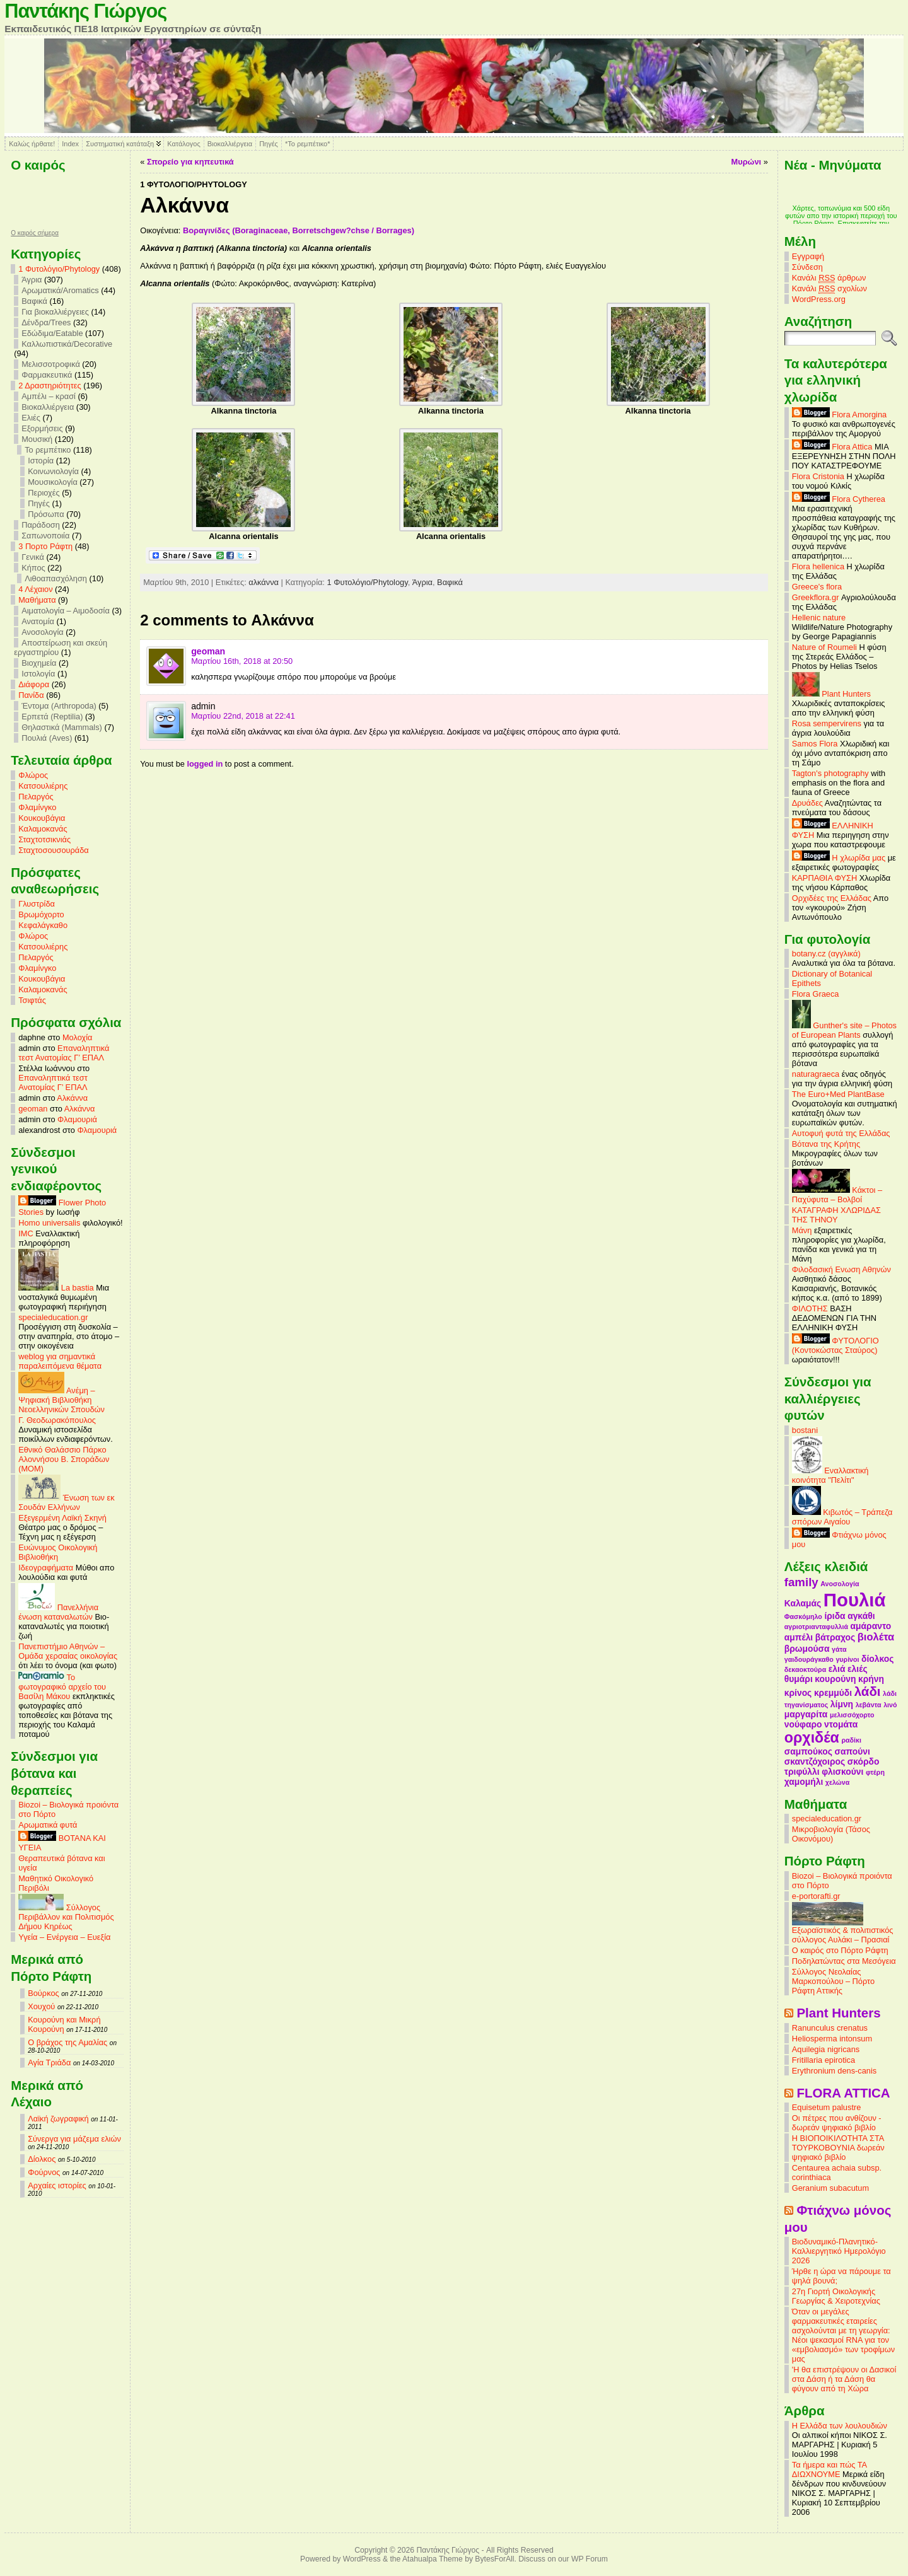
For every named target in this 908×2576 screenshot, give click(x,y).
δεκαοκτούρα (805, 1669)
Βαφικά (34, 301)
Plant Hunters (831, 694)
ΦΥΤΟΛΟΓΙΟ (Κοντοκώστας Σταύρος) (835, 1345)
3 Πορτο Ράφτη (45, 546)
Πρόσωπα (46, 514)
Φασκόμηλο (803, 1616)
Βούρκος (43, 1993)
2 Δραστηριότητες (49, 385)
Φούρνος (44, 2172)
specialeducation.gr (53, 1317)
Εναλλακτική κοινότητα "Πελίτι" (830, 1475)
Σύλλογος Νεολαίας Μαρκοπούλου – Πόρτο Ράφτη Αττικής (833, 1981)
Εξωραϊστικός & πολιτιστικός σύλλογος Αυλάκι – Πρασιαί (842, 1931)
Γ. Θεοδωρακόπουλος (57, 1420)
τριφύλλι (802, 1772)
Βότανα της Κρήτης (826, 1144)
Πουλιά (855, 1599)
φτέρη (875, 1772)
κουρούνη (835, 1679)
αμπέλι (798, 1637)
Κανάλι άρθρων (829, 278)
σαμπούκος (808, 1751)
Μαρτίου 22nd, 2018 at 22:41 (243, 716)
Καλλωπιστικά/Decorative (66, 344)
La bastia (56, 1287)
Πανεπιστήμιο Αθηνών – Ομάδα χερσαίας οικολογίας (67, 1651)
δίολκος (877, 1659)
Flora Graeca (815, 994)
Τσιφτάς (32, 1000)
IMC (25, 1233)
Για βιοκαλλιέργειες (55, 311)
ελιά (837, 1669)
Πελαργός (36, 796)
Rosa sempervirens (826, 723)
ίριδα (834, 1616)
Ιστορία (41, 460)
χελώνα (837, 1782)
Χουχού (41, 2006)
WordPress (362, 2559)
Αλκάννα (72, 1098)
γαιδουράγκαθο (809, 1659)
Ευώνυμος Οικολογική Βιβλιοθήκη (57, 1552)
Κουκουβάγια (41, 818)
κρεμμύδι (833, 1693)
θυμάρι (798, 1679)
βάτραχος (835, 1637)
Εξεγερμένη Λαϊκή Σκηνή (62, 1518)
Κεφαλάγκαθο (42, 925)
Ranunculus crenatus (830, 2028)
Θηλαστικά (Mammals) (61, 727)
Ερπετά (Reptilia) (52, 716)
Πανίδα (31, 695)
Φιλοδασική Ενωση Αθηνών (841, 1269)
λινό (890, 1705)
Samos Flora (815, 743)
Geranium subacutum (830, 2188)
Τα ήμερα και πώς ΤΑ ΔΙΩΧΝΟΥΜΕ (829, 2469)
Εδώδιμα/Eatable (52, 333)
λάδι (867, 1691)
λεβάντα (869, 1705)
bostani (805, 1430)
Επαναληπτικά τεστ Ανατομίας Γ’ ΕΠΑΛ (63, 1052)
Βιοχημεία (38, 663)
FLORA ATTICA (843, 2093)
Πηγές (268, 144)
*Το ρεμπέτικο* (307, 144)
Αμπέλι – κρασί (48, 396)
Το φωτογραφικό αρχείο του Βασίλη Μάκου (62, 1687)
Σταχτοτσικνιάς (44, 839)
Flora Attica (832, 446)
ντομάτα (841, 1724)
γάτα (839, 1649)
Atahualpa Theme (432, 2559)
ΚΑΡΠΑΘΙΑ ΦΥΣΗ (825, 878)
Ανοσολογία (42, 632)
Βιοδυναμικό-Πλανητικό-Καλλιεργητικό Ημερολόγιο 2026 (839, 2251)
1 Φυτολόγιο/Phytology (59, 269)
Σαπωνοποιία (45, 535)
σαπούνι (852, 1751)
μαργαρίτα (806, 1714)
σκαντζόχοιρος (814, 1761)
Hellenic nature (819, 617)
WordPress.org (819, 299)
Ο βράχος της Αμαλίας (67, 2042)
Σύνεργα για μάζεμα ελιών (74, 2139)
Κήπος (33, 567)
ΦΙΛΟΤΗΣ (810, 1308)
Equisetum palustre (826, 2107)
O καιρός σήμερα (35, 233)
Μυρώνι (746, 161)
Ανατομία (37, 621)
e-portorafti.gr (816, 1896)
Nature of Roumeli (824, 647)
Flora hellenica (818, 566)
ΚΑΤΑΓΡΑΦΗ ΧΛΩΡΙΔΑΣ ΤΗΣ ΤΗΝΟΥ (836, 1214)
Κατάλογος (183, 144)
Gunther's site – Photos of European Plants (844, 1030)
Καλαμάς (802, 1603)
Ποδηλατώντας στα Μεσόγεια (844, 1961)
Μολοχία (77, 1037)
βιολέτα (876, 1637)
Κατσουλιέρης (42, 786)
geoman (32, 1108)
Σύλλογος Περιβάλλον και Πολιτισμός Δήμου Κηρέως (66, 1917)
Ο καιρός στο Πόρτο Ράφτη (840, 1950)
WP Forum (589, 2559)
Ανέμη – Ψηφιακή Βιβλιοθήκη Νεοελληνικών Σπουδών (61, 1400)
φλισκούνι (842, 1772)
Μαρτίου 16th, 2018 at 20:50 (242, 661)
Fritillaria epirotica (823, 2060)
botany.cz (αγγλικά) (826, 953)
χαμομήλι (803, 1782)
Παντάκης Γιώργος (85, 11)
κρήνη (871, 1679)
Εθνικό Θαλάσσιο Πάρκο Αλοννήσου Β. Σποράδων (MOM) (63, 1459)
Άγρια (31, 279)
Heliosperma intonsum (832, 2038)
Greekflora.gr (815, 597)
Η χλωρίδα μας (838, 857)
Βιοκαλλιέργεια (229, 144)
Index (70, 144)
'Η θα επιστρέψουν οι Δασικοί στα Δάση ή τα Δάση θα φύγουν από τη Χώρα (844, 2379)
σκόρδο (863, 1761)
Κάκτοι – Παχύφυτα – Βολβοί (837, 1194)
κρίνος (798, 1693)
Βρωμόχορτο (41, 914)
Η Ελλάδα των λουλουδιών (839, 2425)
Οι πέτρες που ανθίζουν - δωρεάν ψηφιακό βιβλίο (837, 2122)
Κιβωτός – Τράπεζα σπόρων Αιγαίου (842, 1516)
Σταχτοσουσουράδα (53, 850)
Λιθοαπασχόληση (56, 578)
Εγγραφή (808, 256)
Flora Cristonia (818, 476)
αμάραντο (871, 1626)
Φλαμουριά (77, 1119)
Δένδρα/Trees (46, 322)
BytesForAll (494, 2559)
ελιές (857, 1669)
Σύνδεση (807, 267)
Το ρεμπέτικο (48, 450)
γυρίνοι (847, 1659)
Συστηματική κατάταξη (120, 144)
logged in (205, 764)
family (801, 1582)
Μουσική (36, 439)
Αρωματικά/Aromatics (60, 290)
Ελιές (30, 417)
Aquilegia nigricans (825, 2049)
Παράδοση (40, 525)
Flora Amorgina (839, 414)
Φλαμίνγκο (37, 807)
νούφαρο (803, 1724)
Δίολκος (41, 2159)
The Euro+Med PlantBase (838, 1094)
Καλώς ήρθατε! (32, 144)
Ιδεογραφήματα (45, 1567)
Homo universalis (49, 1222)
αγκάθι (861, 1616)
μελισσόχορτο (852, 1715)
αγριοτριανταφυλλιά (816, 1626)
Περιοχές (43, 492)
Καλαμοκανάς (42, 828)
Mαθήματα (36, 600)
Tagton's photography (830, 773)
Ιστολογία (38, 673)
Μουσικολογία (53, 482)
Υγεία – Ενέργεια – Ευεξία (64, 1937)
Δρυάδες (807, 803)
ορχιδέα (811, 1737)
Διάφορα (33, 684)
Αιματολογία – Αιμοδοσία (65, 610)
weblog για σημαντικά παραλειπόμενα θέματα (60, 1361)
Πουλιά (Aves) (46, 738)
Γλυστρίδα (36, 903)
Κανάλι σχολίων (829, 289)
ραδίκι (851, 1740)
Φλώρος (33, 775)
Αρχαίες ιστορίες (57, 2185)
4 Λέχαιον (35, 589)
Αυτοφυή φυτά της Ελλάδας (841, 1133)
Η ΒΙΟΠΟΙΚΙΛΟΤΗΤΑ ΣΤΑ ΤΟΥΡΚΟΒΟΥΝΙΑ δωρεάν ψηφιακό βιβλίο (838, 2147)
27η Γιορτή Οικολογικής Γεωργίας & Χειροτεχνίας (836, 2296)
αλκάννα (263, 582)
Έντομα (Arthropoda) (58, 706)
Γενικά (32, 557)
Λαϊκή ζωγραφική (58, 2118)
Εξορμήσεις (41, 428)
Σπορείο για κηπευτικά (190, 161)
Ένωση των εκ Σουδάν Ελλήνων (66, 1502)
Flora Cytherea (838, 499)
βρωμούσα (807, 1649)
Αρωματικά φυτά (47, 1825)
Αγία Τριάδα (49, 2062)
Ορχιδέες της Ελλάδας (831, 898)
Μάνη (802, 1230)
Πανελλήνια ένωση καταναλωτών (58, 1612)
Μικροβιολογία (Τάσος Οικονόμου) (831, 1834)
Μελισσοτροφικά (50, 364)
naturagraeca (815, 1074)
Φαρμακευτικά (46, 375)
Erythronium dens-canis (834, 2070)
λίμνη (841, 1704)
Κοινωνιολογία (53, 471)
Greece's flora (817, 586)
